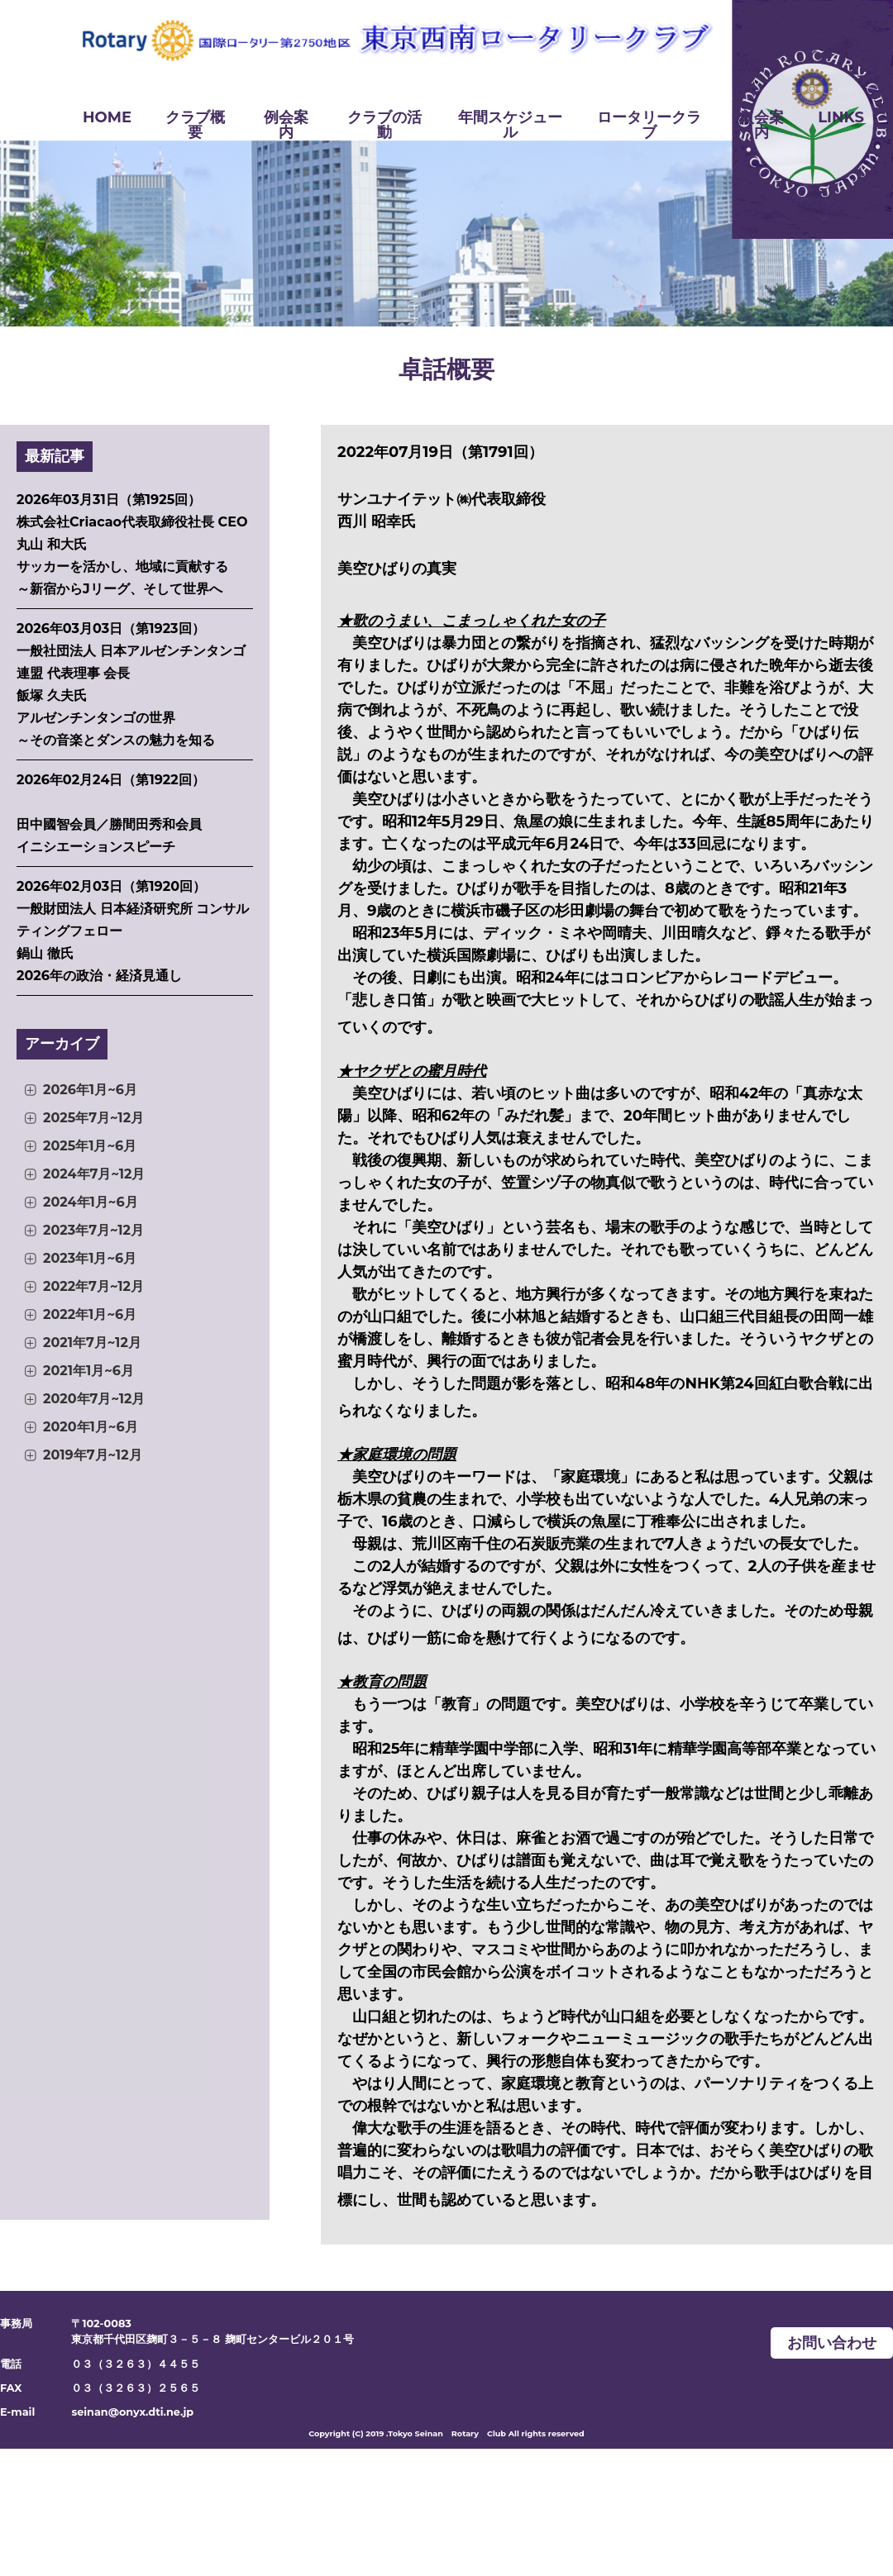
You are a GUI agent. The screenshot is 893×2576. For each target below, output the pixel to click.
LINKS (841, 117)
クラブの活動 (384, 124)
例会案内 (286, 124)
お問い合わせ (831, 2343)
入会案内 (761, 124)
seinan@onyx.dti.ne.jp (132, 2412)
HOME (107, 117)
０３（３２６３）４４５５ (135, 2364)
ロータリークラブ (649, 124)
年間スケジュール (510, 124)
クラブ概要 (195, 124)
